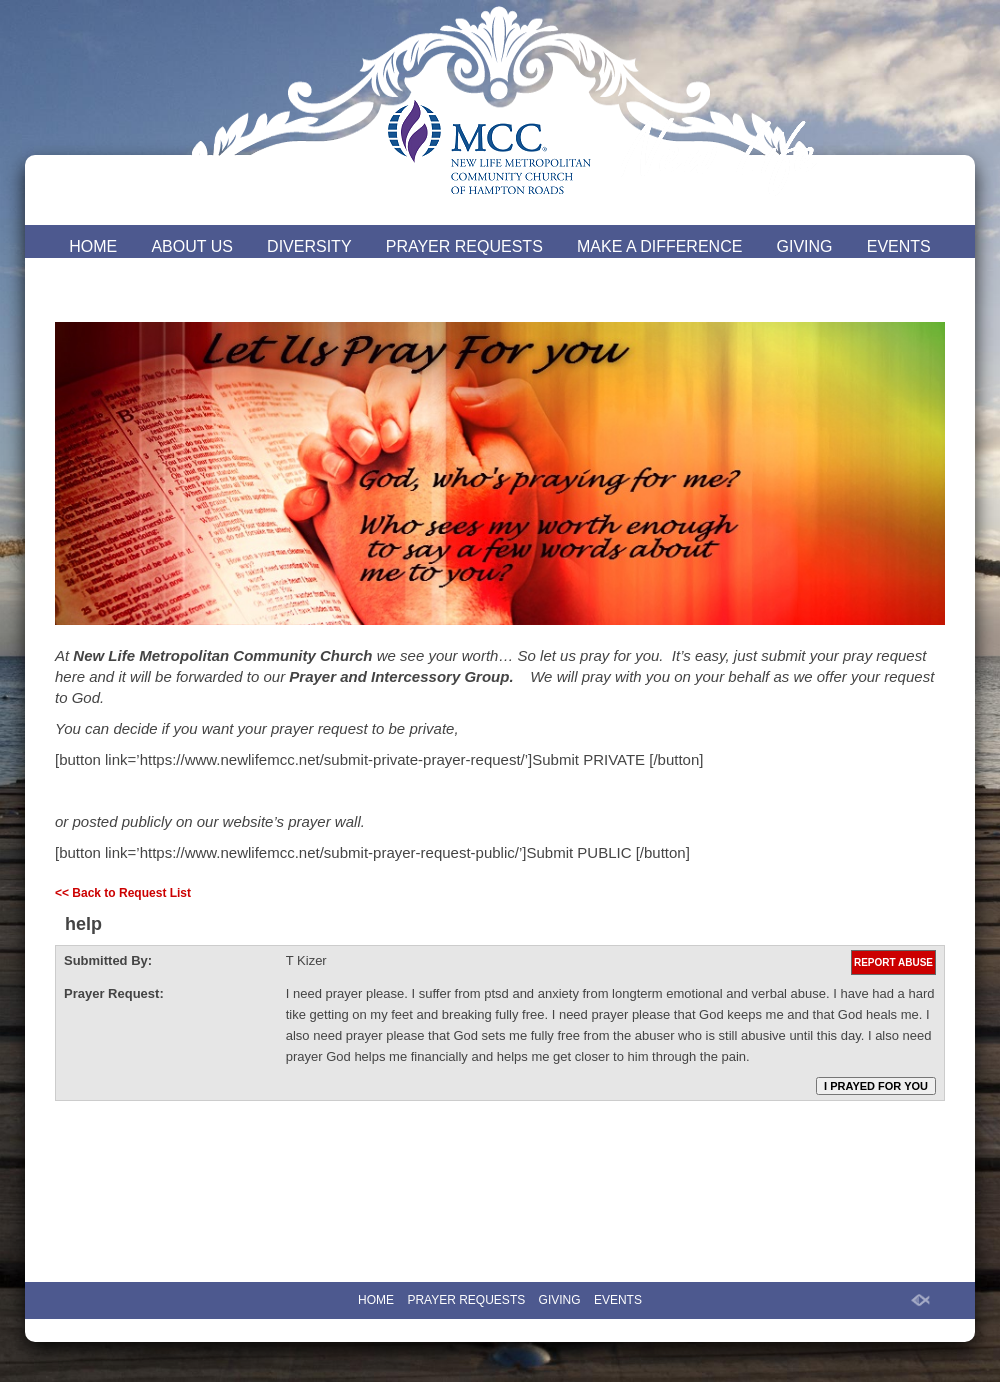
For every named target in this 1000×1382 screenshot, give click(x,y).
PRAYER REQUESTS (464, 246)
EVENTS (899, 246)
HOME (93, 246)
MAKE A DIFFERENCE (659, 246)
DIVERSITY (309, 246)
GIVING (805, 246)
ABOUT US (192, 246)
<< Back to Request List (123, 893)
